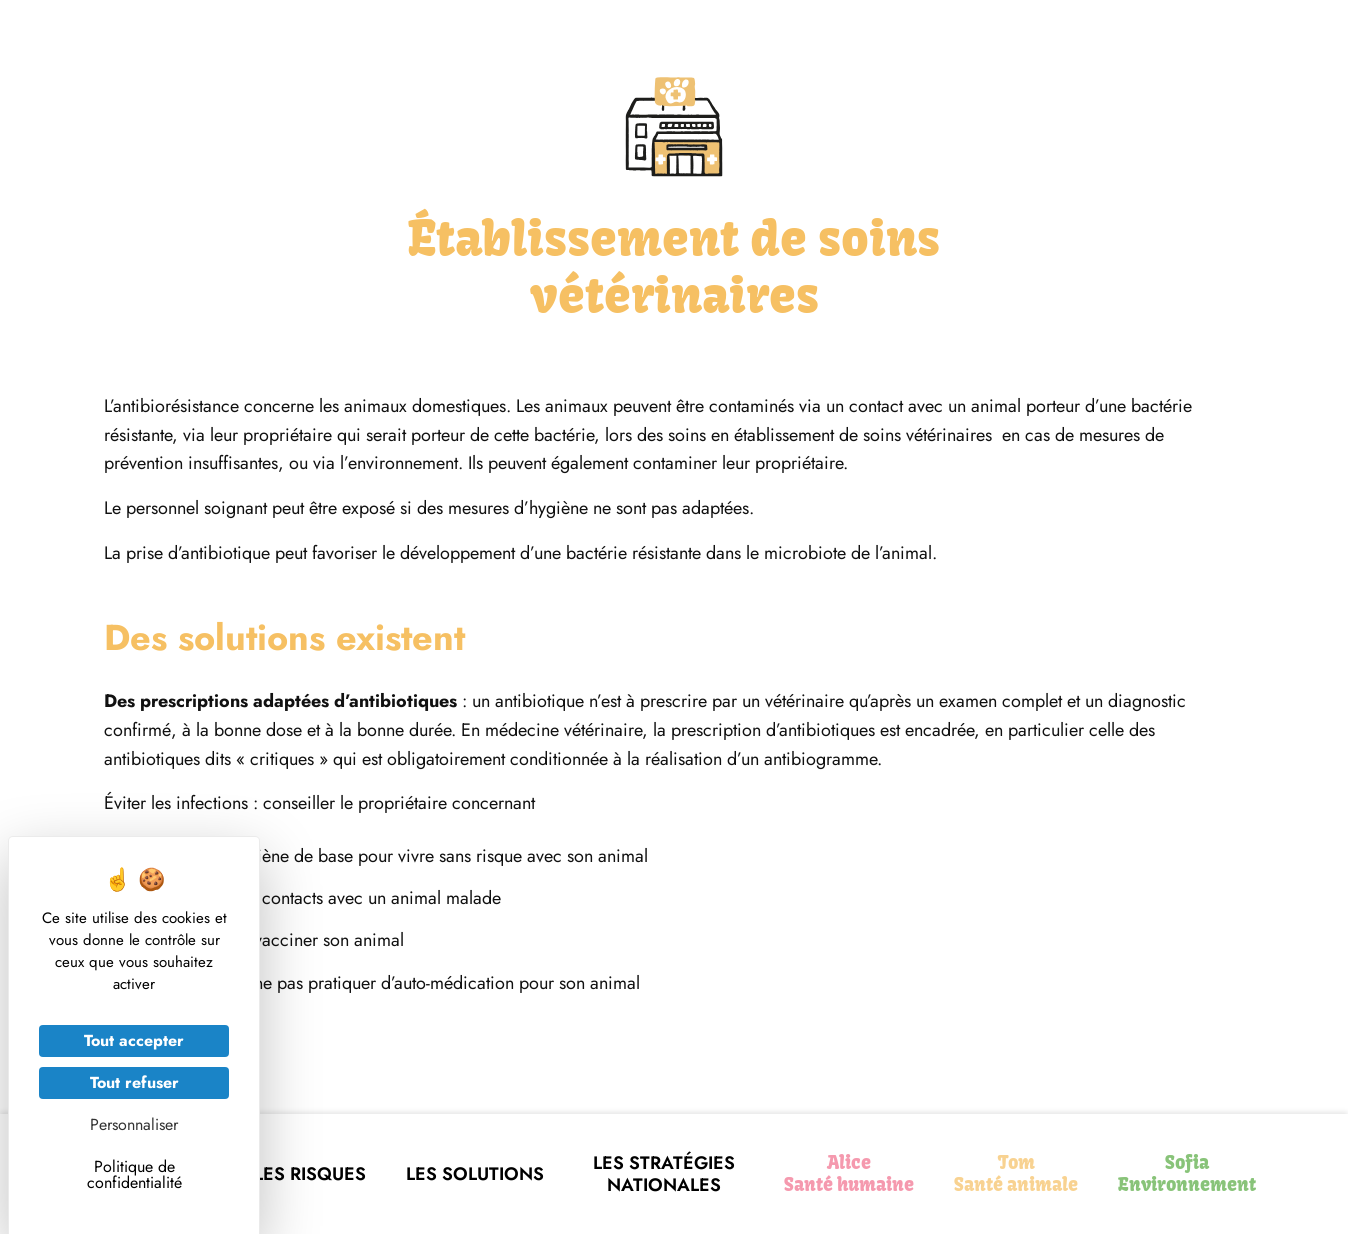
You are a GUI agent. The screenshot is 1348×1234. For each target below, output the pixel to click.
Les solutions (475, 1174)
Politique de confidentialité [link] (134, 1174)
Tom (1016, 1174)
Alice (849, 1174)
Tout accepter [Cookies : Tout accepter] (134, 1040)
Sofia (1187, 1174)
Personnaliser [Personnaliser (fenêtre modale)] (134, 1124)
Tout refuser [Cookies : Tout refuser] (134, 1082)
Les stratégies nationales (664, 1174)
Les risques (310, 1174)
